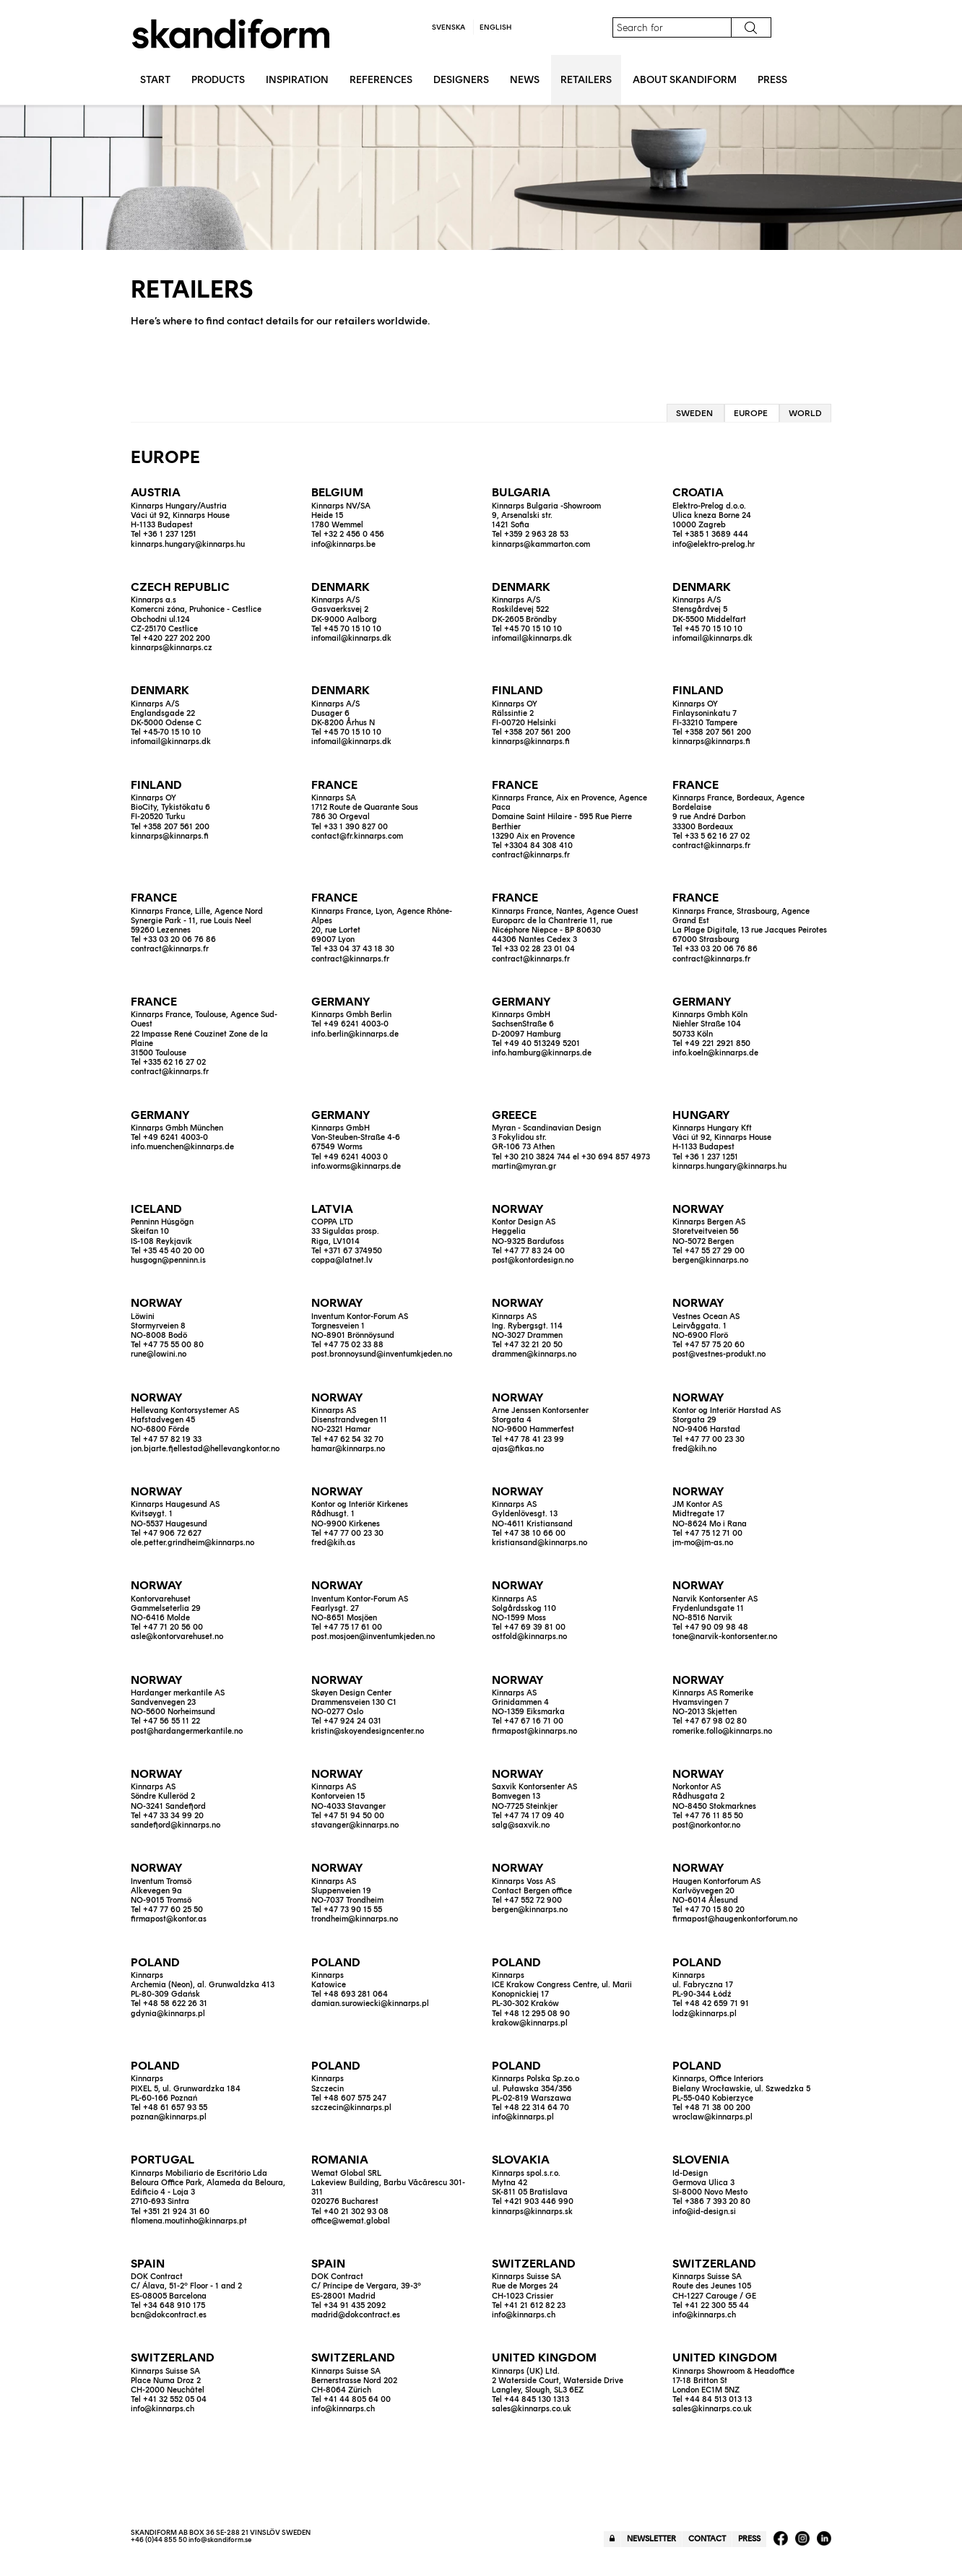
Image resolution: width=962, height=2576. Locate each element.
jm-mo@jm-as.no (702, 1542)
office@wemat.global (350, 2221)
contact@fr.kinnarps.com (357, 836)
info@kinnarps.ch (523, 2315)
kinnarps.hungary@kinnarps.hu (188, 544)
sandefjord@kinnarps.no (175, 1825)
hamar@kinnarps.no (348, 1448)
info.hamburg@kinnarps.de (542, 1053)
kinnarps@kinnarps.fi (531, 741)
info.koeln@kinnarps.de (715, 1053)
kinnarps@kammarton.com (541, 544)
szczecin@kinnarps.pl (351, 2107)
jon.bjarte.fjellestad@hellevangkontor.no (205, 1448)
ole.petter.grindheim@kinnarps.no (192, 1542)
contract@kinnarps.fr (531, 855)
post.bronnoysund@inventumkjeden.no (381, 1354)
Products (218, 80)
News (525, 80)
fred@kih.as (333, 1542)
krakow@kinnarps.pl (530, 2023)
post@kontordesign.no (532, 1260)
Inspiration (297, 80)
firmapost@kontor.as (169, 1919)
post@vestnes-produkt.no (719, 1354)
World (805, 413)
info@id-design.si (704, 2211)
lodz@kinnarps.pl (704, 2013)
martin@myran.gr (524, 1166)
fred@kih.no (694, 1448)
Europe (751, 413)
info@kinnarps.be (343, 544)
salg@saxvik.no (521, 1825)
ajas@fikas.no (518, 1448)
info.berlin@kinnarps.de (355, 1034)
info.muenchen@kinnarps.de (182, 1146)
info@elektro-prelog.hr (713, 544)
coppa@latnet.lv (342, 1260)
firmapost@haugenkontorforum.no (734, 1919)
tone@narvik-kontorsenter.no (724, 1636)
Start (155, 80)
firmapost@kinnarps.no (534, 1731)
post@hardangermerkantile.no (187, 1731)
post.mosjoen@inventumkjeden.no (373, 1636)
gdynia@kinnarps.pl (168, 2013)
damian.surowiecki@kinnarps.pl (370, 2003)
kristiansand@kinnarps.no (539, 1542)
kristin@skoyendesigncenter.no (367, 1731)
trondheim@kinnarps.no (354, 1919)
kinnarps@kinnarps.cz (171, 647)
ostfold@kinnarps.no (529, 1636)
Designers (461, 80)
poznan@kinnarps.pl (169, 2117)
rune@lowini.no (158, 1354)
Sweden (694, 413)
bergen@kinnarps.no (710, 1260)
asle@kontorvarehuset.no (177, 1636)
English (495, 27)
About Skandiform (685, 80)
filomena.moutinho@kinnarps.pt (189, 2221)
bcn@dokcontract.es (169, 2315)
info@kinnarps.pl (523, 2117)
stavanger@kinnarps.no (355, 1825)
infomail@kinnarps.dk (351, 638)
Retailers (586, 80)
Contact (707, 2538)
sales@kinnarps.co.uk (531, 2408)
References (381, 80)
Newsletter (651, 2538)
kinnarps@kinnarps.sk (532, 2211)
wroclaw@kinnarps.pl (712, 2117)
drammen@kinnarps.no (534, 1354)
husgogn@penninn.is (168, 1260)
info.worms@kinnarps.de (356, 1166)
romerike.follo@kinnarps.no (722, 1731)
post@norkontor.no (706, 1825)
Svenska (448, 27)
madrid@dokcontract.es (355, 2315)
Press (772, 80)
